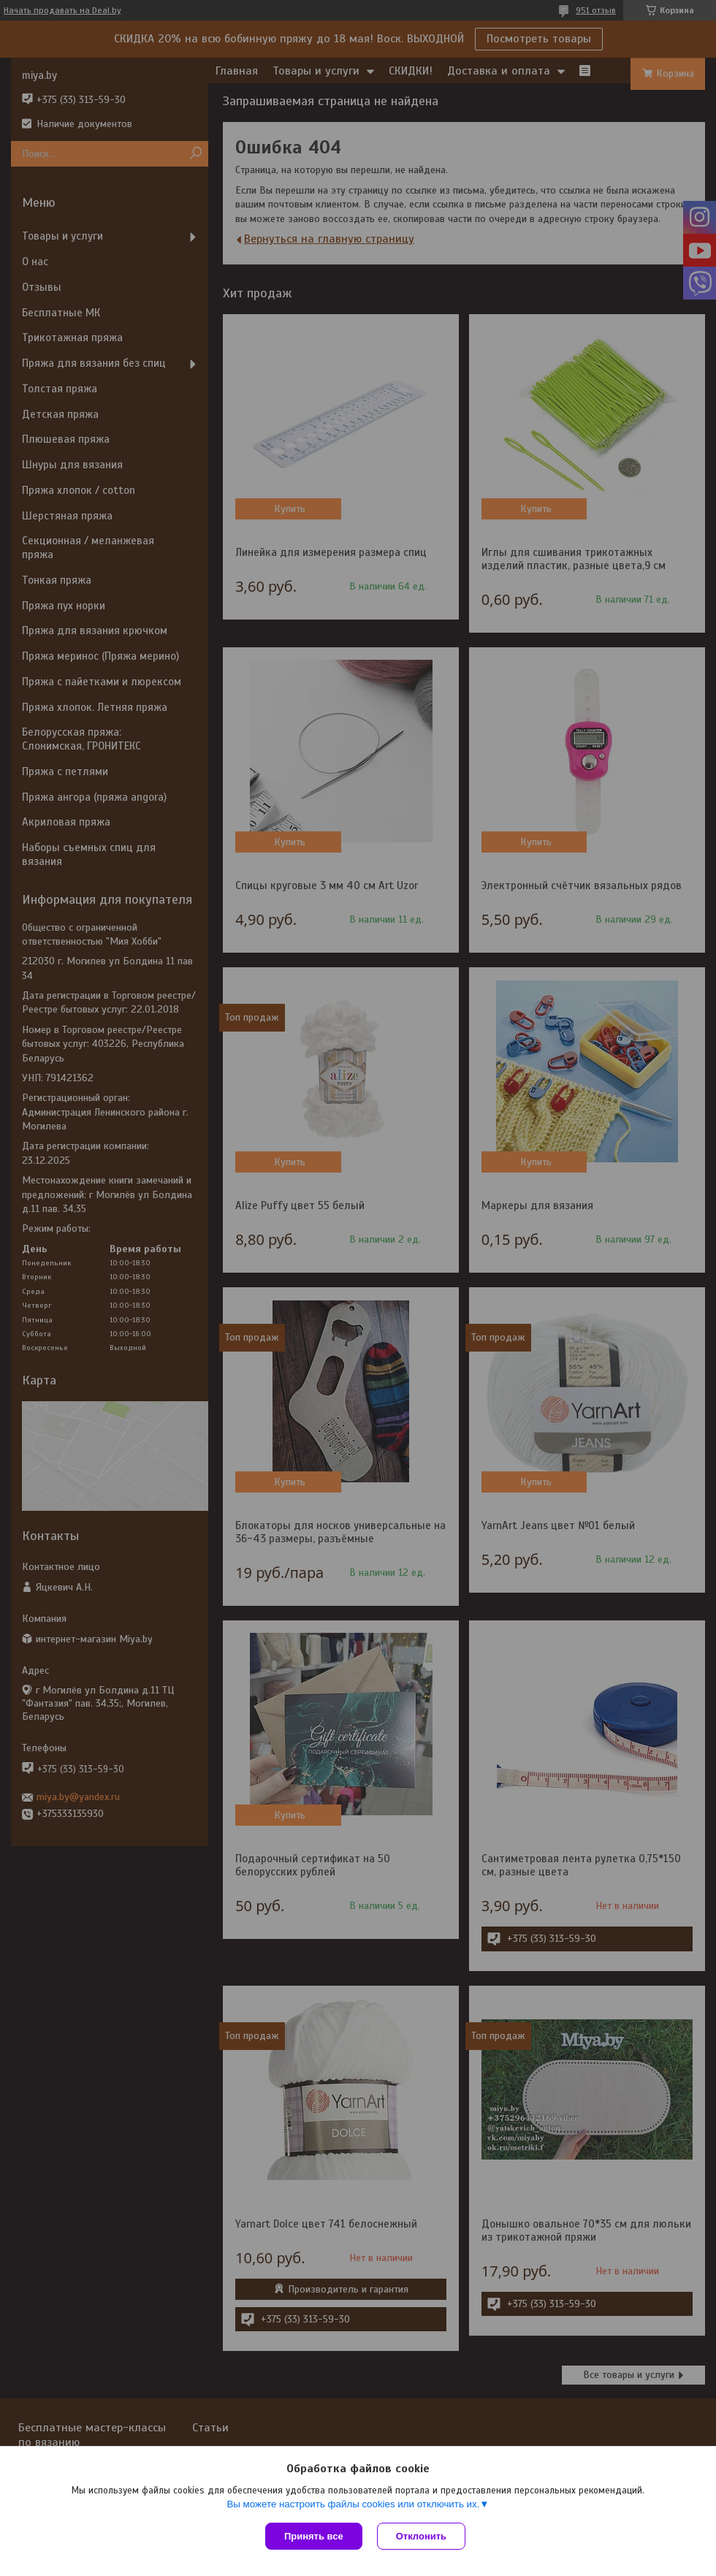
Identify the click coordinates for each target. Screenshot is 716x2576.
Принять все (313, 2536)
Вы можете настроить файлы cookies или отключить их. (352, 2504)
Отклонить (421, 2536)
